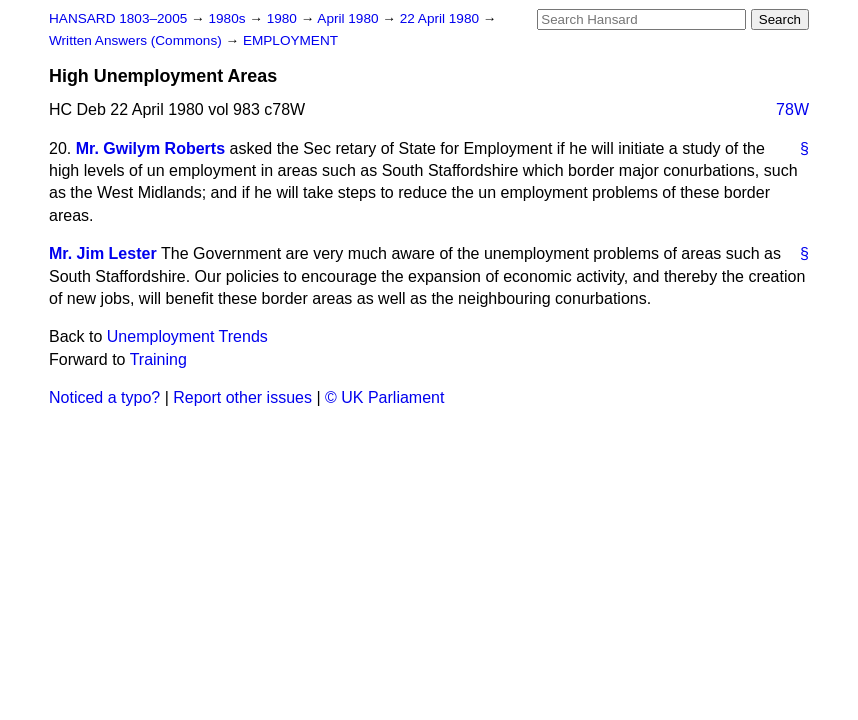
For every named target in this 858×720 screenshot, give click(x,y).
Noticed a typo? (104, 397)
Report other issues (242, 397)
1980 (284, 18)
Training (158, 359)
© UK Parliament (384, 397)
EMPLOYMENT (290, 40)
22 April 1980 (441, 18)
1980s (228, 18)
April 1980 (349, 18)
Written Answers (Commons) (137, 40)
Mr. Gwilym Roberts (150, 148)
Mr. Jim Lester (103, 253)
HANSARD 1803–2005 (118, 18)
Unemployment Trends (187, 336)
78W (792, 109)
